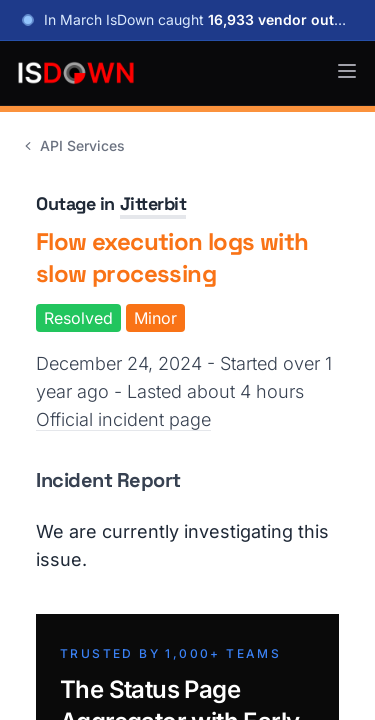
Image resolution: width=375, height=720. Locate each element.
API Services (72, 145)
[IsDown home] (76, 73)
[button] (347, 71)
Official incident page (123, 419)
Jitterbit (153, 203)
